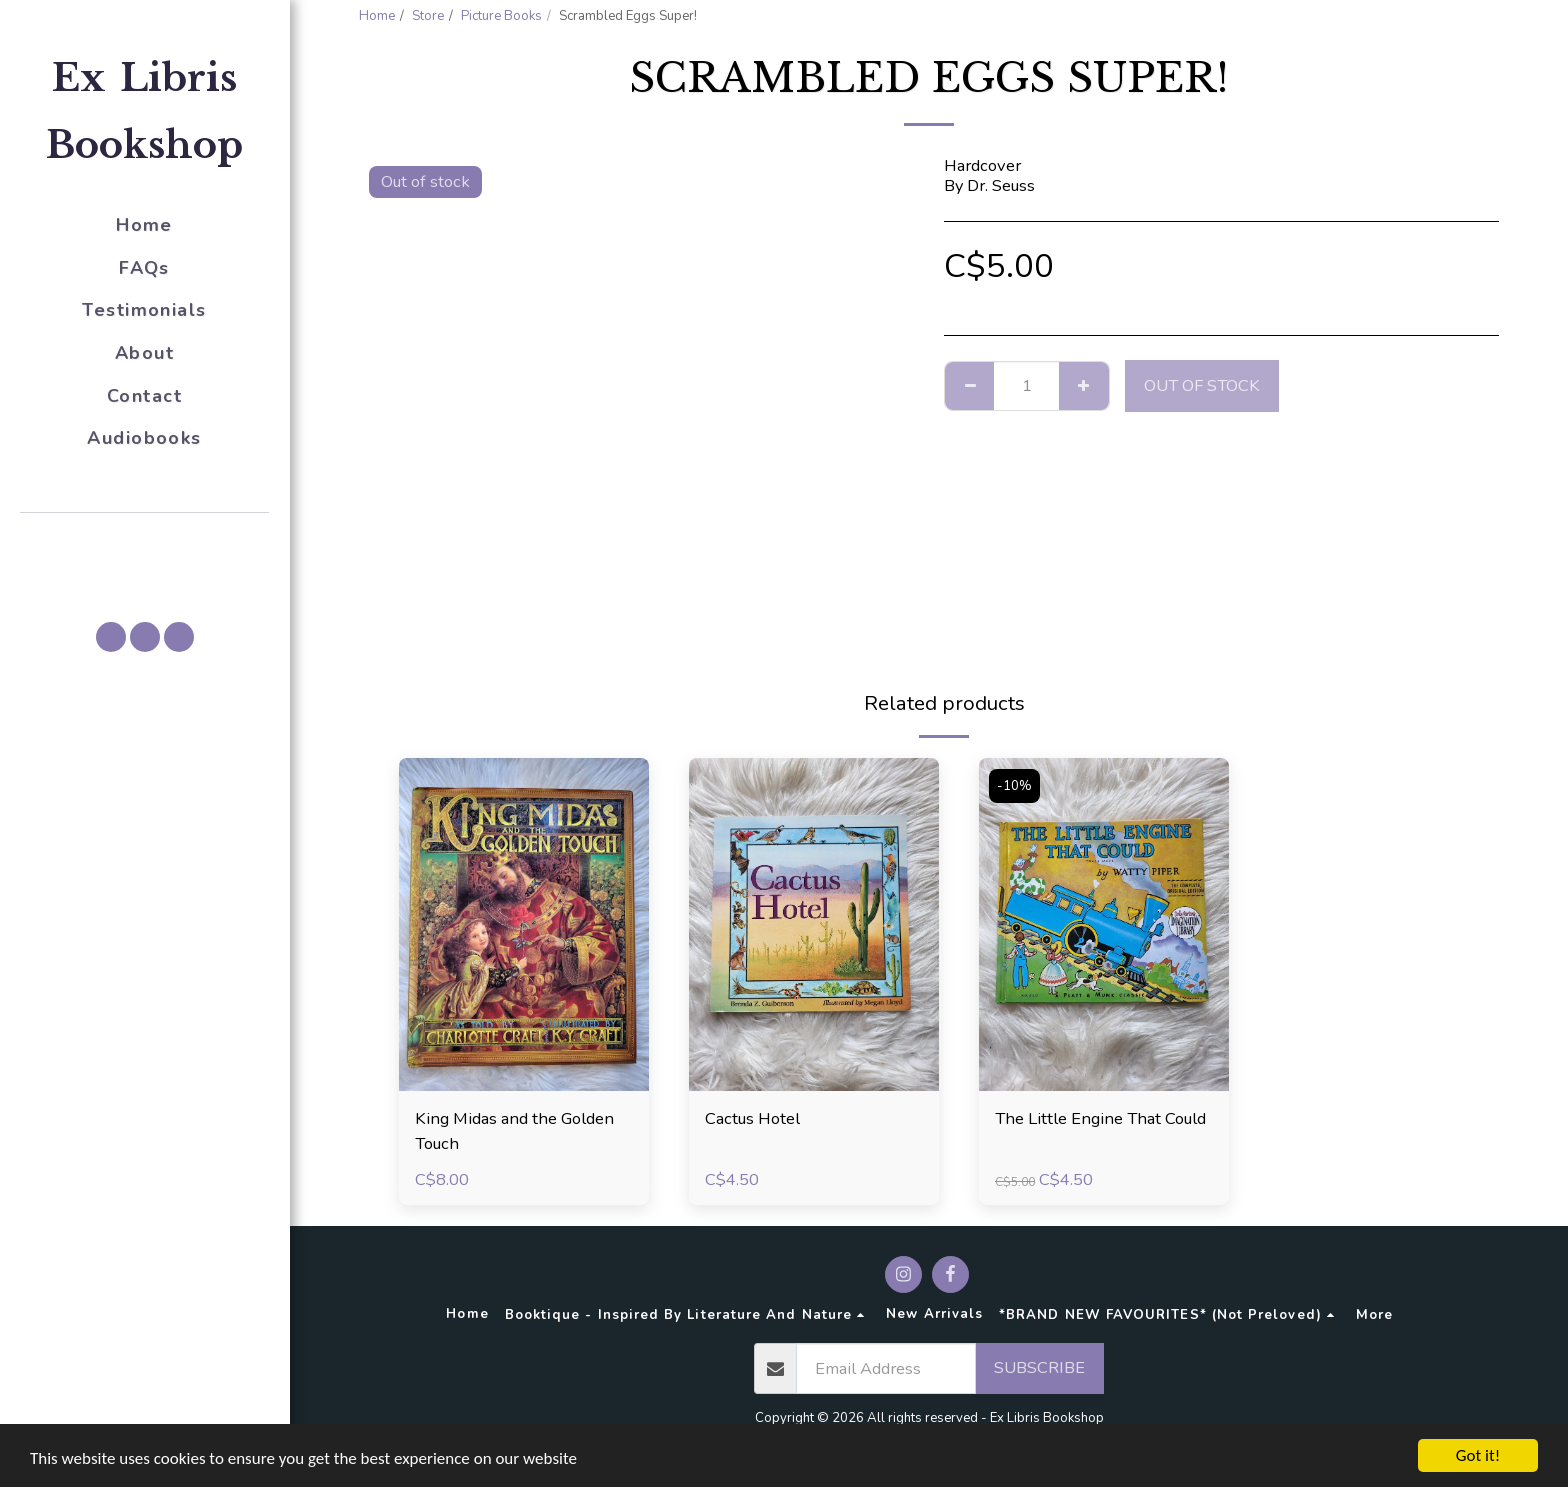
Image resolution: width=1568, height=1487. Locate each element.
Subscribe (1039, 1367)
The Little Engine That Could (1100, 1118)
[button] (145, 541)
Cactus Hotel (752, 1118)
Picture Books (501, 16)
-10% (1014, 786)
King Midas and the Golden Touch (514, 1131)
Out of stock (1202, 385)
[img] (524, 924)
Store (428, 16)
